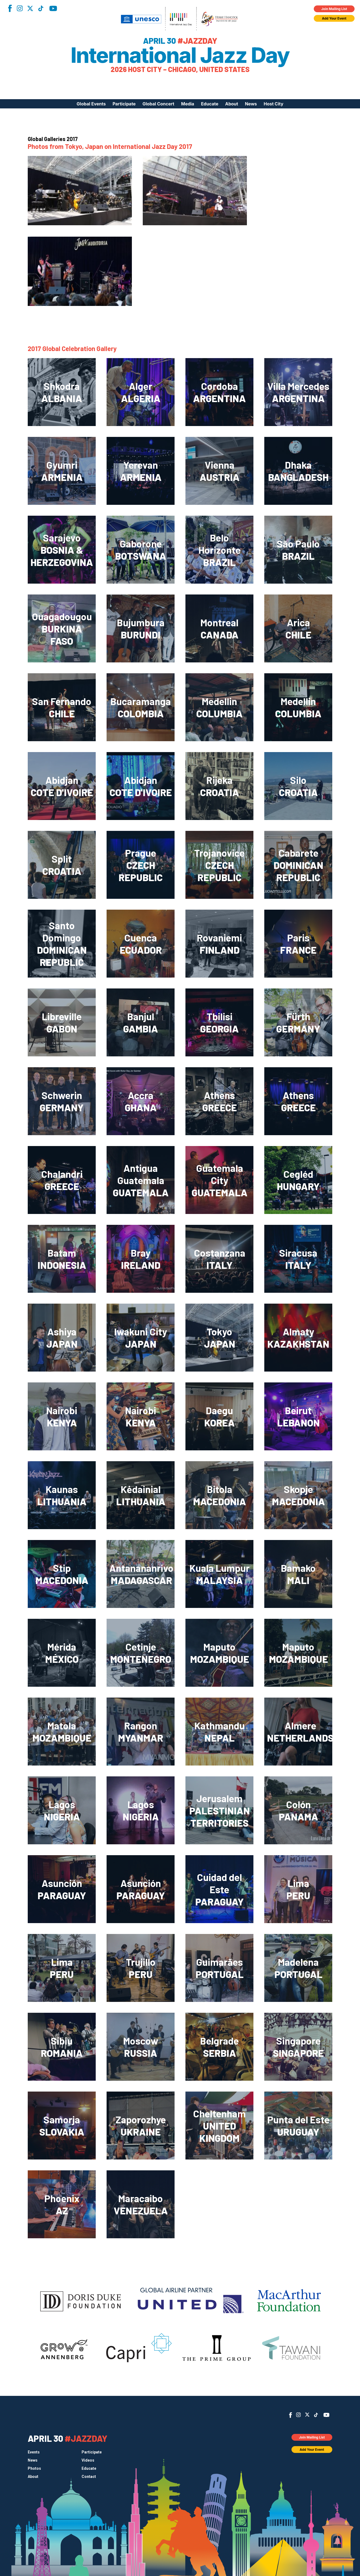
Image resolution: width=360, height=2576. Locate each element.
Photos (34, 2468)
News (251, 104)
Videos (88, 2460)
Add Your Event (334, 18)
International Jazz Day (180, 55)
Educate (209, 104)
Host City (273, 104)
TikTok (41, 8)
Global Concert (158, 104)
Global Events (91, 104)
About (231, 104)
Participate (124, 104)
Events (34, 2452)
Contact (89, 2476)
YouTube (53, 8)
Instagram (20, 8)
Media (187, 104)
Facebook (9, 8)
